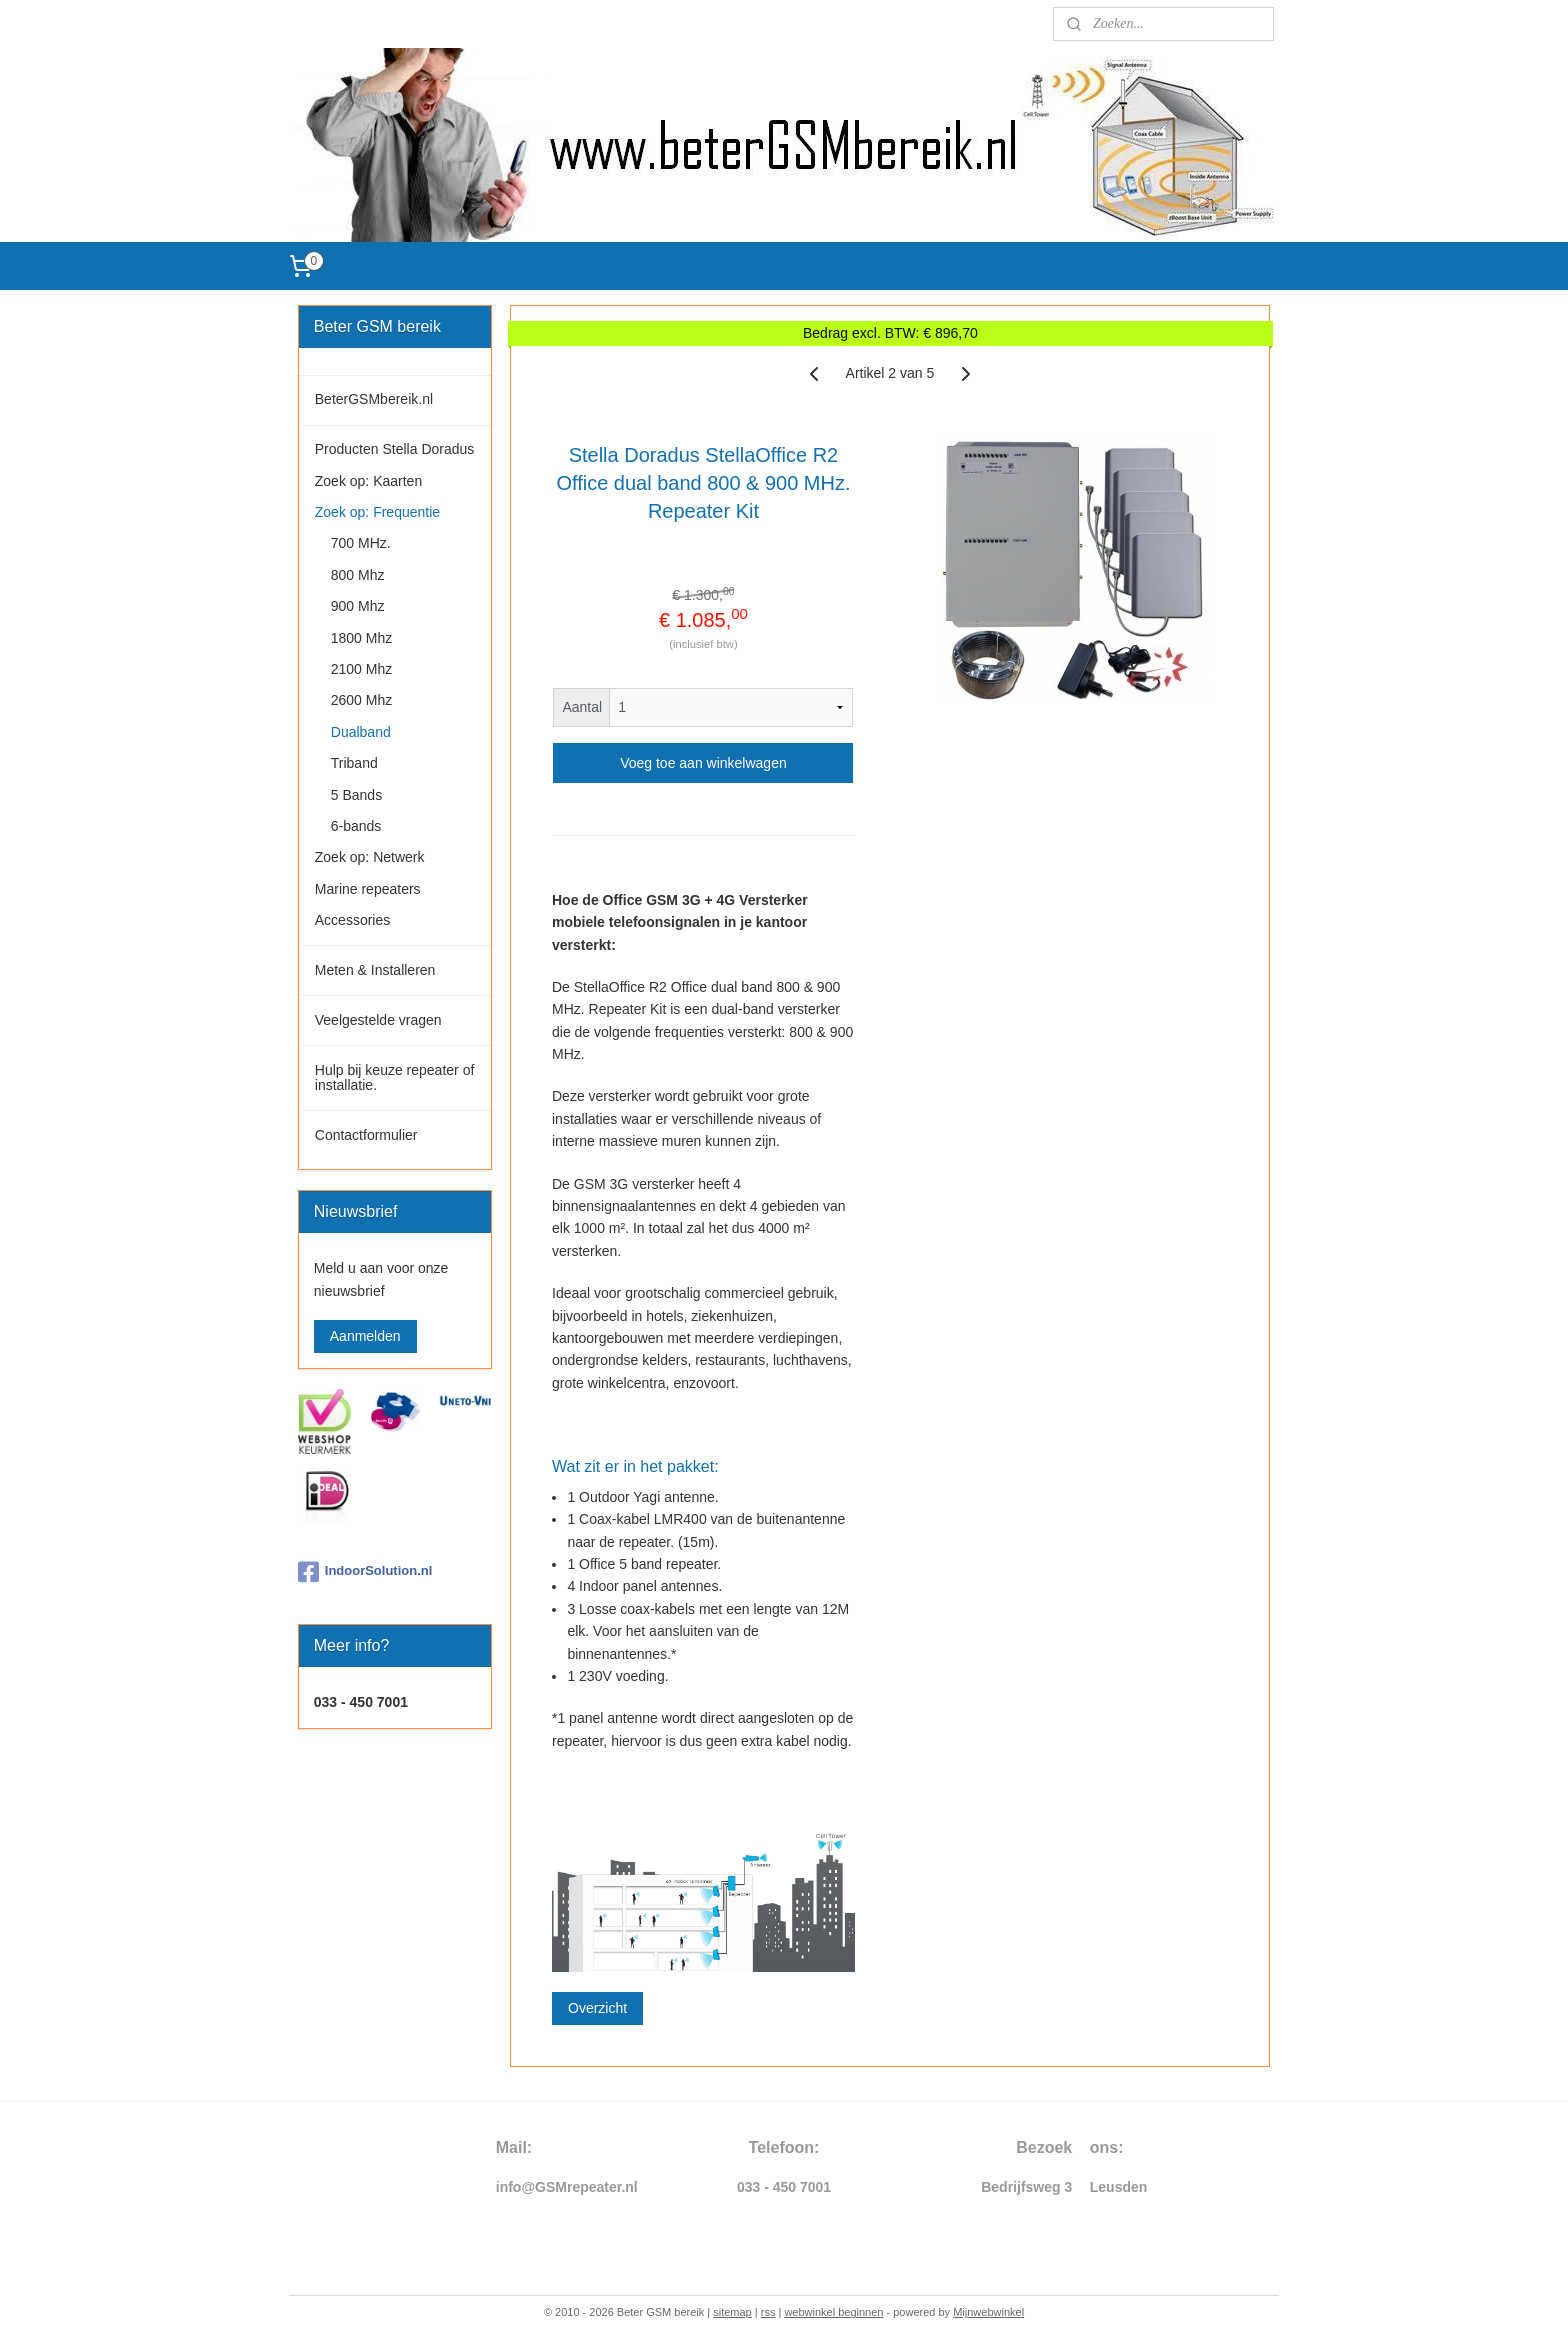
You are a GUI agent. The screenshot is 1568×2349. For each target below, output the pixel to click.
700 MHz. (361, 543)
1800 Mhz (361, 638)
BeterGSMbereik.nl (374, 399)
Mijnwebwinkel (988, 2312)
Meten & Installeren (375, 970)
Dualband (361, 732)
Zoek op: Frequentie (377, 512)
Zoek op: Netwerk (370, 857)
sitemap (732, 2312)
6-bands (356, 826)
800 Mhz (358, 575)
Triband (354, 763)
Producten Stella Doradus (395, 449)
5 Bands (356, 795)
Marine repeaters (368, 889)
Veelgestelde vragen (378, 1020)
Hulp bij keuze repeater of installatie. (395, 1077)
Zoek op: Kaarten (368, 481)
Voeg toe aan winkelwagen (703, 763)
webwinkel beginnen (833, 2312)
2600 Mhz (361, 700)
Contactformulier (366, 1135)
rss (768, 2312)
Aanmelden (365, 1336)
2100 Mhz (361, 669)
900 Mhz (358, 606)
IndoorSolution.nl (365, 1572)
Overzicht (597, 2008)
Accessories (352, 920)
